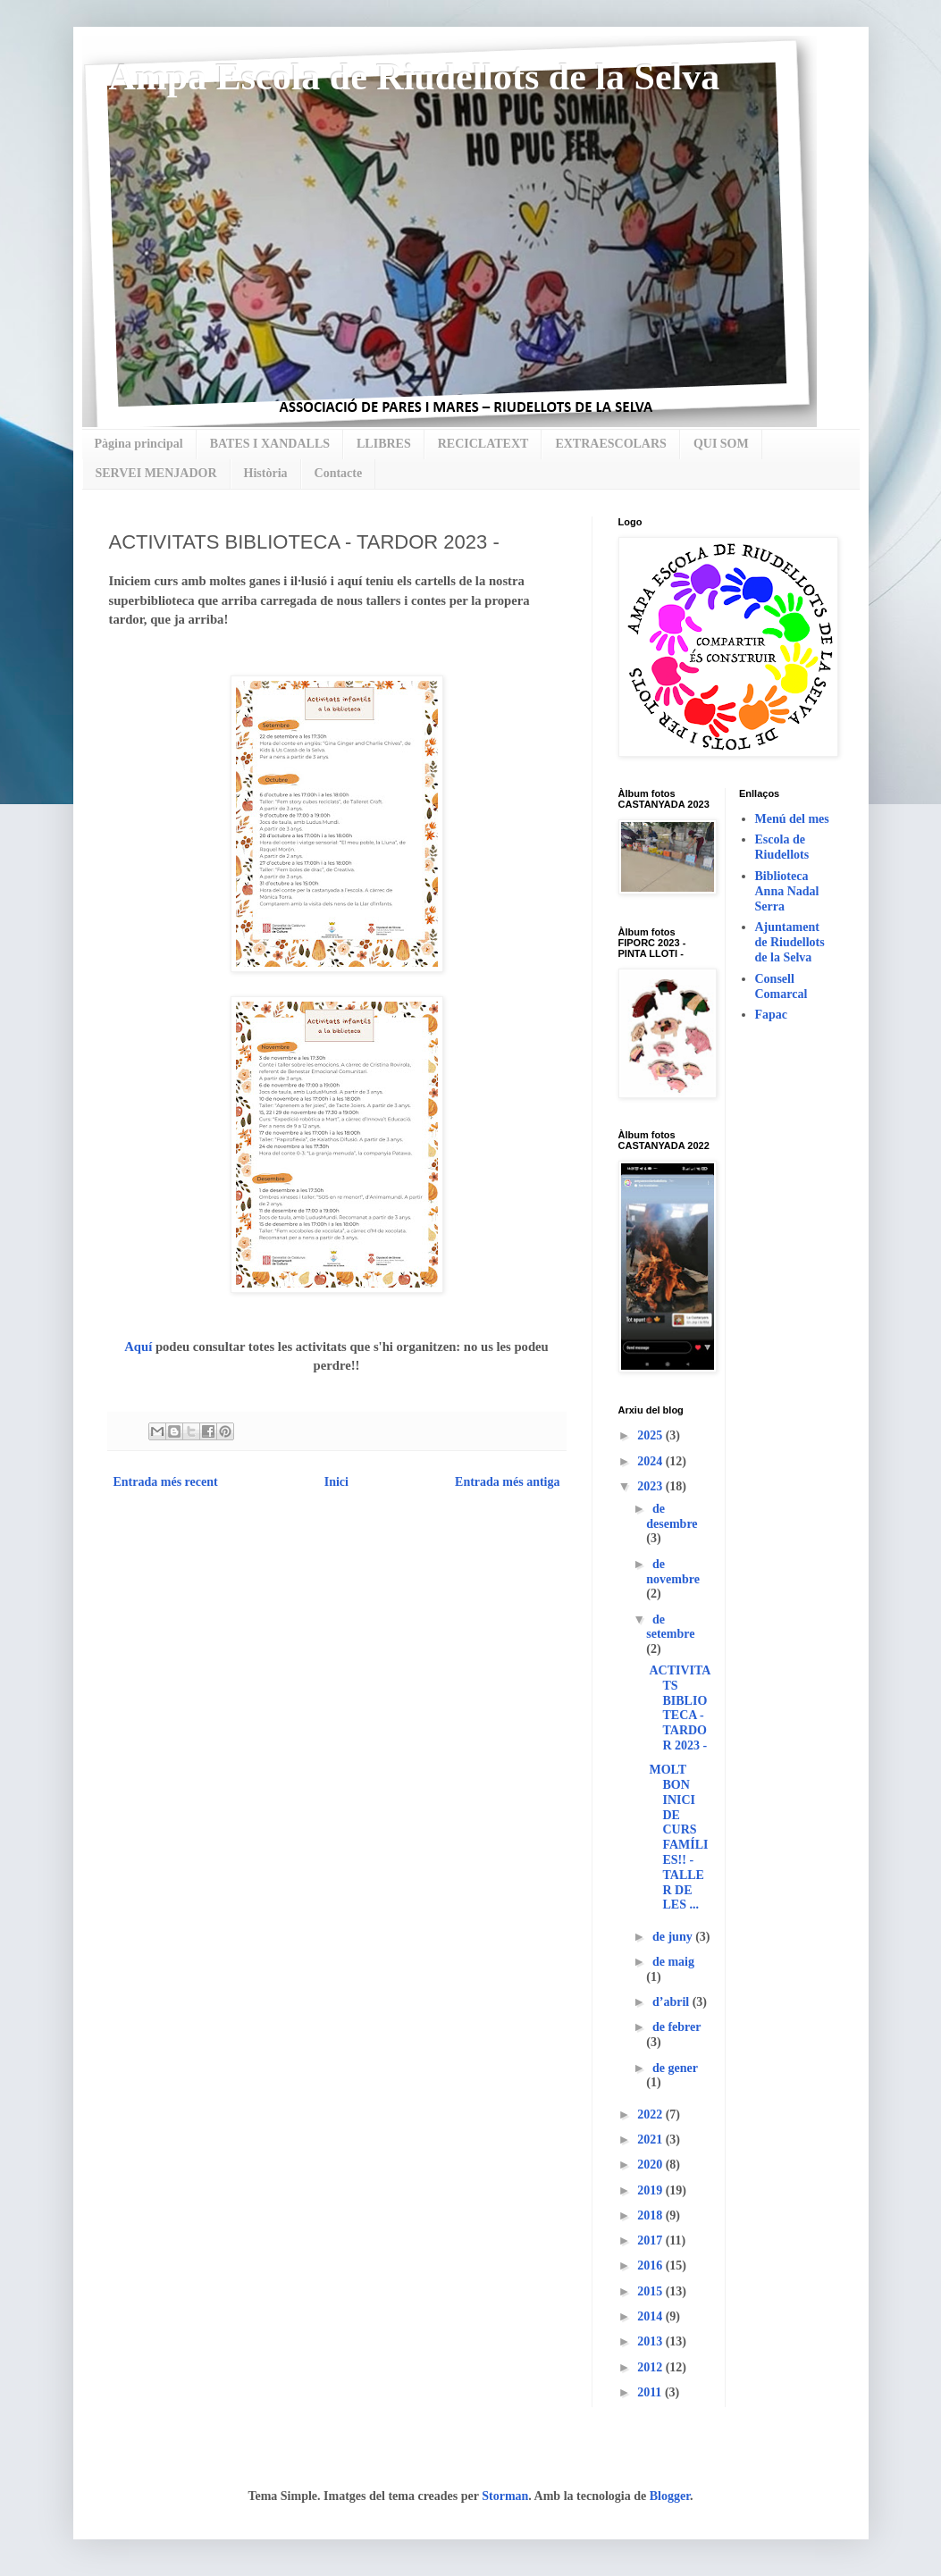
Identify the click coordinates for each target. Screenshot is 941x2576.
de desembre (671, 1516)
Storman (505, 2496)
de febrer (676, 2027)
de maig (673, 1961)
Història (266, 473)
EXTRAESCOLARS (610, 443)
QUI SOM (721, 443)
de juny (673, 1936)
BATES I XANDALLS (270, 443)
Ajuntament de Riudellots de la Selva (790, 942)
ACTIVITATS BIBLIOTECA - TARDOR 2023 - (679, 1708)
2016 (651, 2265)
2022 (651, 2114)
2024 (651, 1461)
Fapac (771, 1014)
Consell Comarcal (781, 986)
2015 (651, 2291)
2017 (651, 2240)
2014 (651, 2316)
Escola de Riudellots (782, 847)
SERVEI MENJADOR (156, 473)
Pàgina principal (139, 443)
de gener (675, 2068)
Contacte (339, 473)
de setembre (670, 1627)
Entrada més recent (165, 1482)
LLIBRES (384, 443)
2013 (651, 2341)
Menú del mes (792, 819)
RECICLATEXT (483, 443)
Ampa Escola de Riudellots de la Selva (414, 76)
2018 (651, 2215)
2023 (651, 1486)
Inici (336, 1482)
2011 (651, 2392)
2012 (651, 2367)
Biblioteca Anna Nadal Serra (787, 891)
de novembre (673, 1571)
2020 (651, 2164)
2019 (651, 2190)
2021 (651, 2139)
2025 (651, 1435)
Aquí (138, 1346)
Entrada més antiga (507, 1482)
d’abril (672, 2002)
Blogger (670, 2496)
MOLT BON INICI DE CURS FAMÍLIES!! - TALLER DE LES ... (678, 1837)
